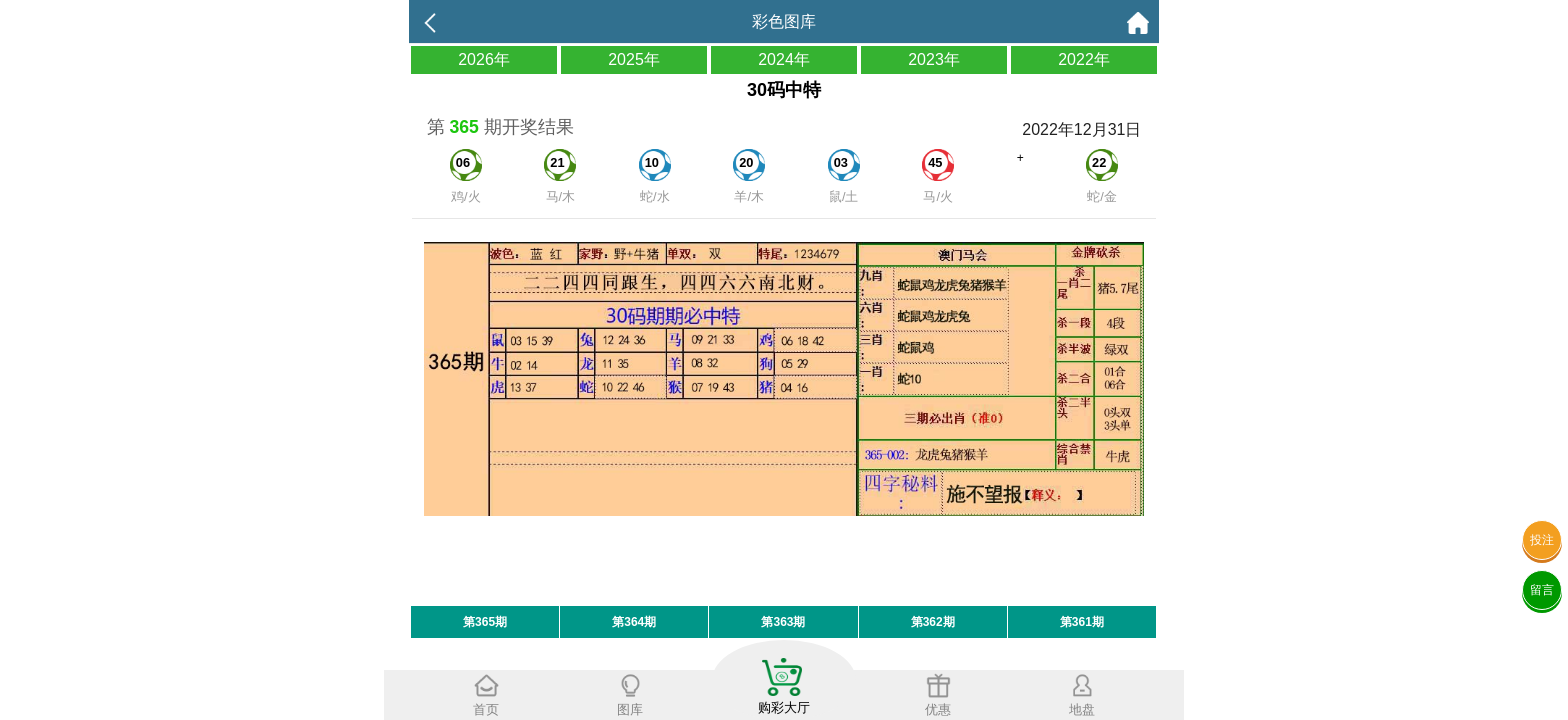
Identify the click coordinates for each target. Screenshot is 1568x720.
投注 (1542, 540)
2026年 (484, 59)
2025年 (634, 59)
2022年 (1084, 59)
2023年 (934, 59)
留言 (1542, 590)
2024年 (784, 59)
